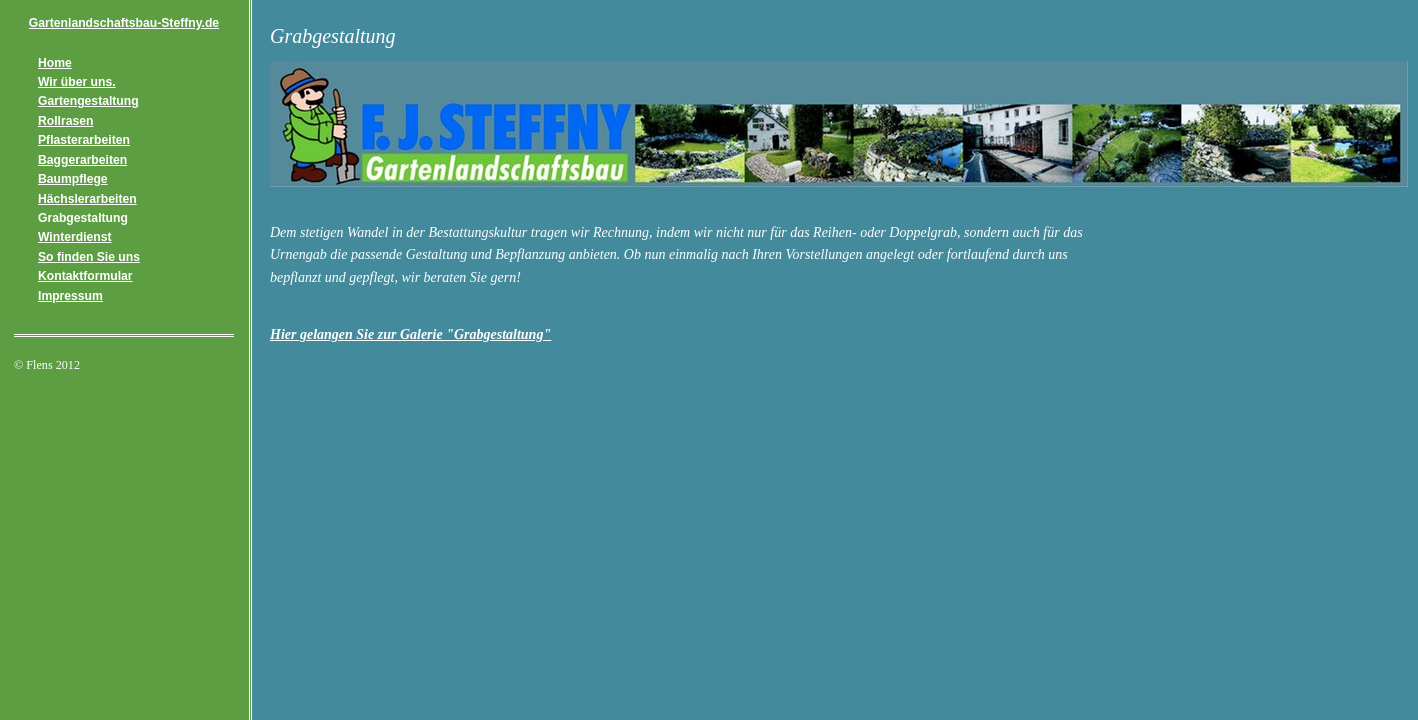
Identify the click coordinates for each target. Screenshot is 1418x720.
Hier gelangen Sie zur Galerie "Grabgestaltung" (410, 334)
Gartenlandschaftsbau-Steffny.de (124, 23)
